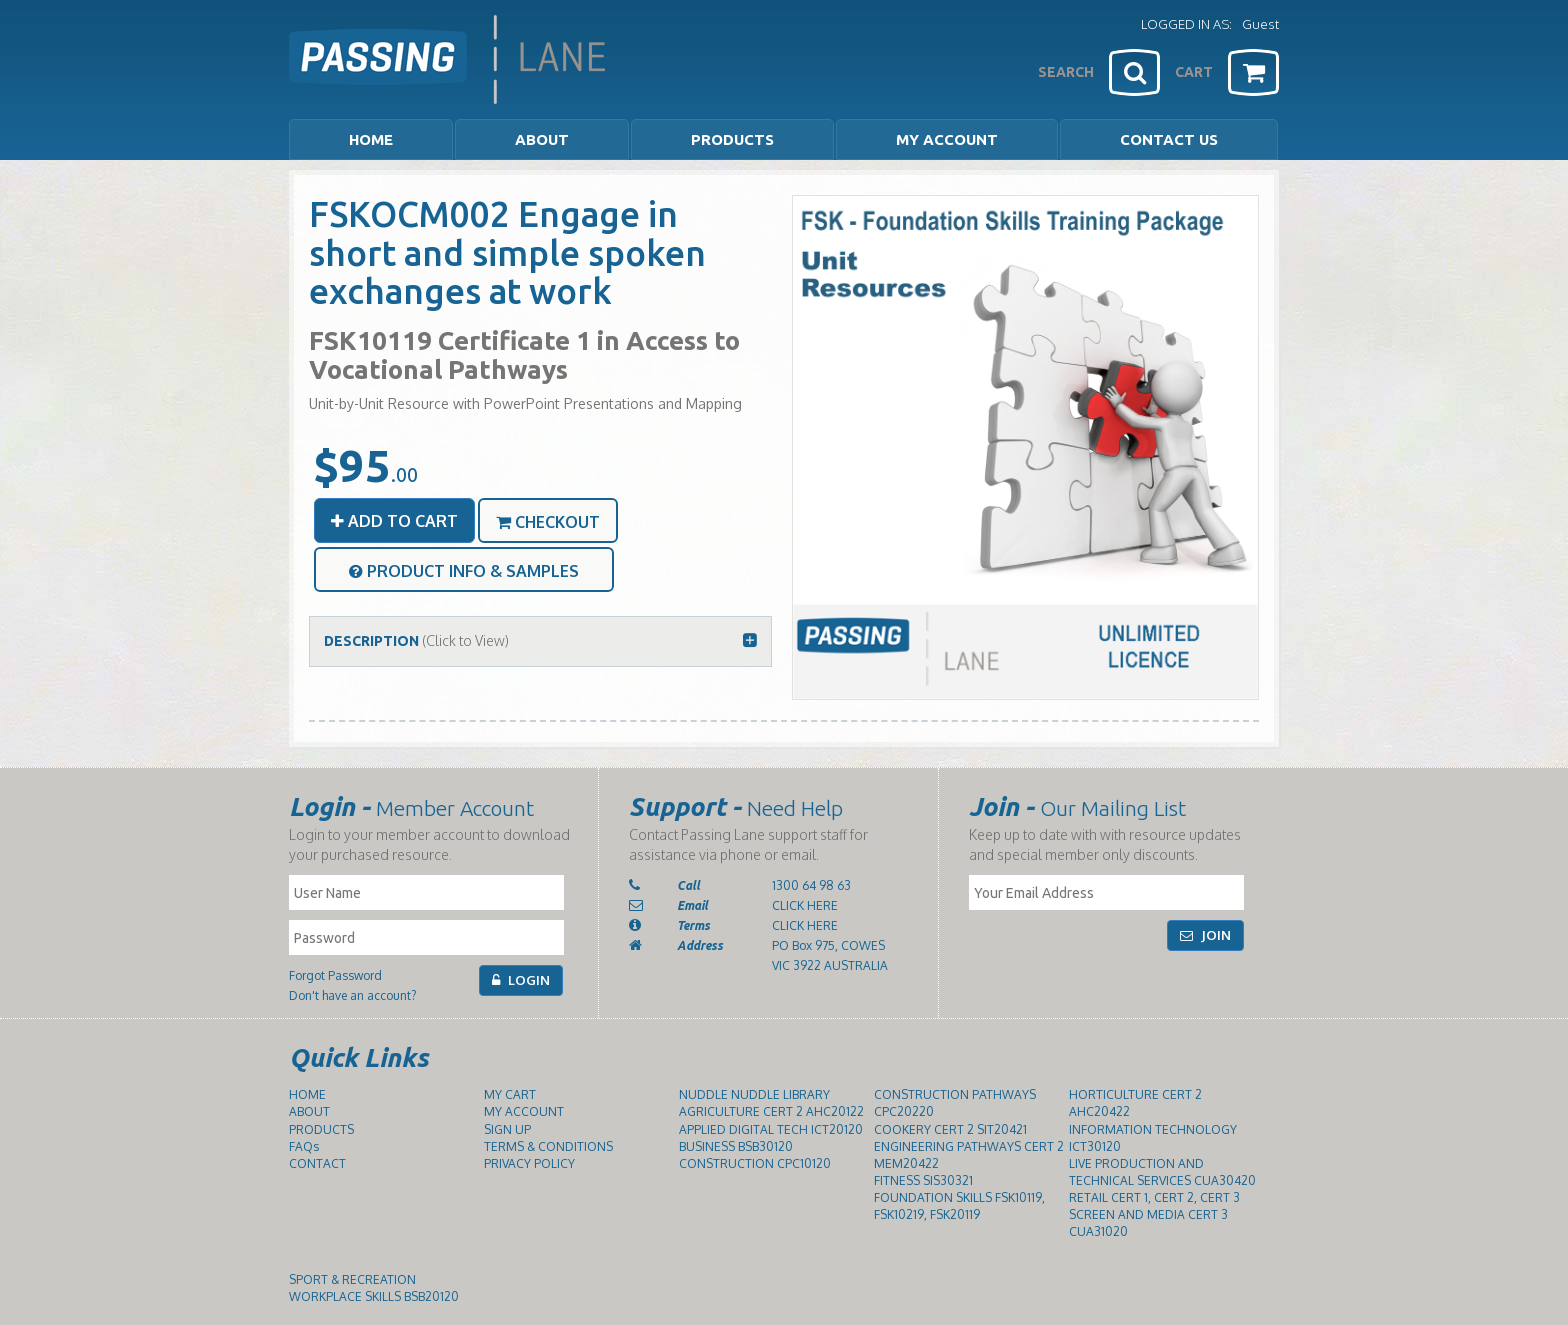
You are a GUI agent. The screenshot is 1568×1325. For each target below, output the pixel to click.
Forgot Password (335, 975)
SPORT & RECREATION (352, 1279)
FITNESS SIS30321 (923, 1180)
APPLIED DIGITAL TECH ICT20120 (771, 1129)
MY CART (510, 1094)
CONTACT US (1169, 139)
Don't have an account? (352, 995)
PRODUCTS (321, 1129)
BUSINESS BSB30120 (736, 1146)
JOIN (1205, 935)
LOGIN (521, 980)
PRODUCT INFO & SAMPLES (464, 571)
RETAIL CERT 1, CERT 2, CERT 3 (1154, 1197)
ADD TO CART (394, 521)
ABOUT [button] (542, 139)
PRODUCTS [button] (732, 139)
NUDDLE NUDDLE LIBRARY (754, 1094)
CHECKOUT (548, 522)
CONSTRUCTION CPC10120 (755, 1163)
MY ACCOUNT (947, 139)
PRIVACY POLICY (529, 1163)
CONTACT (317, 1163)
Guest (1260, 24)
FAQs (304, 1146)
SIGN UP (507, 1129)
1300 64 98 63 (811, 885)
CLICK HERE (805, 905)
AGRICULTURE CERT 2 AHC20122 (771, 1111)
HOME (371, 139)
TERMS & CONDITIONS (548, 1146)
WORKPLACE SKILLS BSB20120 (374, 1296)
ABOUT (309, 1111)
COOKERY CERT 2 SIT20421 (950, 1129)
